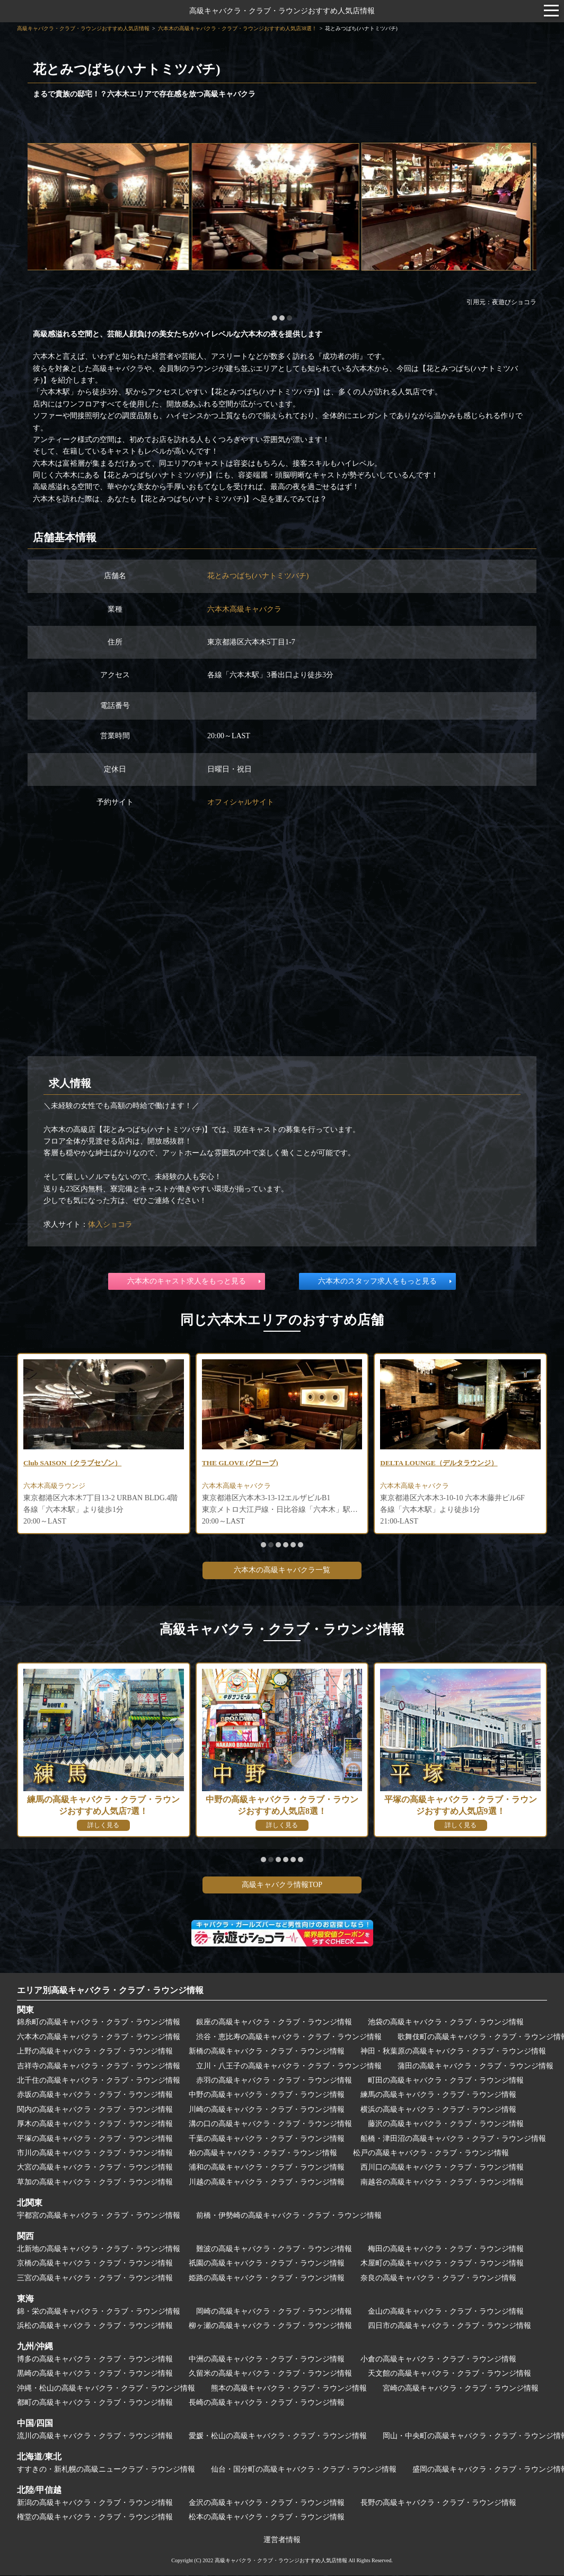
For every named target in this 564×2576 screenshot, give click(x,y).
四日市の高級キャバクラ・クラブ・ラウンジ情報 (449, 2327)
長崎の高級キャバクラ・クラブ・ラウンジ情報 (267, 2403)
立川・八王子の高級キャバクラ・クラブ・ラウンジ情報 (289, 2067)
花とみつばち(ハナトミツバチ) (258, 576)
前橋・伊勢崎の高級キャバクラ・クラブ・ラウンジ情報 (289, 2216)
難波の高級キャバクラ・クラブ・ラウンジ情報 (274, 2250)
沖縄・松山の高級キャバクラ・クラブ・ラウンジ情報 (106, 2389)
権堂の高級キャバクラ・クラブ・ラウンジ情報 (95, 2518)
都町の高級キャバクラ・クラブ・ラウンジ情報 (95, 2403)
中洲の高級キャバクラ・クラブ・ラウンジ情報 (267, 2360)
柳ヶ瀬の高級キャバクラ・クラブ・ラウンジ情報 (270, 2327)
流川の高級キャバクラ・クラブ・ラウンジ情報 (95, 2437)
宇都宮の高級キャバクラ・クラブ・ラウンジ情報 (98, 2216)
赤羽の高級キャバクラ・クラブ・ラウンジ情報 (274, 2081)
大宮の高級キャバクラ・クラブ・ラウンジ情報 (95, 2168)
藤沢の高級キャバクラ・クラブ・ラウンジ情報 (446, 2125)
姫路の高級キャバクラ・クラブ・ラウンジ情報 (267, 2278)
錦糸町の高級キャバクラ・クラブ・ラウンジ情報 (98, 2023)
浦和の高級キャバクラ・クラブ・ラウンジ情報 (267, 2168)
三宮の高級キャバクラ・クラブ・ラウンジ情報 (95, 2278)
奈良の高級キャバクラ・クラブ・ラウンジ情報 (438, 2278)
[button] (274, 318)
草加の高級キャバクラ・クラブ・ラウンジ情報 (95, 2183)
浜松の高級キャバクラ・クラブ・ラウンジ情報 (95, 2327)
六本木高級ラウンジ (56, 1487)
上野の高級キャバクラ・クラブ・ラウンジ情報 (95, 2052)
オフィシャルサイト (240, 802)
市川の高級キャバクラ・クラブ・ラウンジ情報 (95, 2154)
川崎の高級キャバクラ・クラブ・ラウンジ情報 (267, 2110)
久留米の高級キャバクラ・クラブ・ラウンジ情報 (270, 2374)
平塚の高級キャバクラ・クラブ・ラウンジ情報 (95, 2140)
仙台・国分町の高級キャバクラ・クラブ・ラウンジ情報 (303, 2470)
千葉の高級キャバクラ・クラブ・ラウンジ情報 (267, 2140)
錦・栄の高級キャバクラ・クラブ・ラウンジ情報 (98, 2312)
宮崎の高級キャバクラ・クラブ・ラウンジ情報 (461, 2389)
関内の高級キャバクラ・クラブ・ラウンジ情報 (95, 2110)
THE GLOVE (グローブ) (242, 1463)
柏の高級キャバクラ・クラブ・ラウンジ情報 (263, 2154)
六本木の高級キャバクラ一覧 (282, 1571)
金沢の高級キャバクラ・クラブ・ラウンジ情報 (267, 2504)
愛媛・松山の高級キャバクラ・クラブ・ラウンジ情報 (278, 2437)
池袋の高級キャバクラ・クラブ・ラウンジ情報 (446, 2023)
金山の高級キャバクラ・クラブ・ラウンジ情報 (446, 2312)
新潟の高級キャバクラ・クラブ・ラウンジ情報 (95, 2504)
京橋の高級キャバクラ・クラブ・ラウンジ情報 (95, 2264)
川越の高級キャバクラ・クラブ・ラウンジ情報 (267, 2183)
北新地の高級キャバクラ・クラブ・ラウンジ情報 (98, 2250)
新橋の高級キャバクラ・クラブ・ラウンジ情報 (267, 2052)
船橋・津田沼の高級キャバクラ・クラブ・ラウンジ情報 (453, 2140)
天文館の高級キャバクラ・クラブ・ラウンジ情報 (449, 2374)
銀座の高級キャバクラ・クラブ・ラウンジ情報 (274, 2023)
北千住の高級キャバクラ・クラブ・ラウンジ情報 (98, 2081)
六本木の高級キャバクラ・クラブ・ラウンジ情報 (98, 2038)
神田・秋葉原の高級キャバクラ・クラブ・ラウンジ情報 (453, 2052)
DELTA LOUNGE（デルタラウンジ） (442, 1463)
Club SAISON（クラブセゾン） (75, 1463)
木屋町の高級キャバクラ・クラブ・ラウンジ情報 (442, 2264)
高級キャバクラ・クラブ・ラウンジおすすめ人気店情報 (282, 11)
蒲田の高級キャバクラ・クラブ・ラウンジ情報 (475, 2067)
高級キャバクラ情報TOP (282, 1886)
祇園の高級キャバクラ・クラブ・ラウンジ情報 (267, 2264)
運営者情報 (282, 2541)
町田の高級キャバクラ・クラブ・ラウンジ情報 (446, 2081)
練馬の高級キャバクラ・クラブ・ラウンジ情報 (438, 2096)
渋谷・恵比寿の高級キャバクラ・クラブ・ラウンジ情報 (289, 2038)
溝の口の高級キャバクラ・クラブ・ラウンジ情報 (270, 2125)
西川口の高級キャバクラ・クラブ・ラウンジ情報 (442, 2168)
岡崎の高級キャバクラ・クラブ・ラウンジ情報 (274, 2312)
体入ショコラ (110, 1224)
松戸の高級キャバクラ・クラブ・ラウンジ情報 (431, 2154)
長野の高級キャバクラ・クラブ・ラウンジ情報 (438, 2504)
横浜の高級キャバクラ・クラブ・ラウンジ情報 (438, 2110)
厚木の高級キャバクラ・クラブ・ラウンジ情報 (95, 2125)
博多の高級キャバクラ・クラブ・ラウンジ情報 (95, 2360)
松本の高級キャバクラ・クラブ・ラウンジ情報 (267, 2518)
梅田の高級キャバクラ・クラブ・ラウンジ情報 (446, 2250)
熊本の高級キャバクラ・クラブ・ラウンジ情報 (289, 2389)
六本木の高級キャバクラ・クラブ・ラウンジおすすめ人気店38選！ (237, 28)
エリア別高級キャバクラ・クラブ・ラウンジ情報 (110, 1991)
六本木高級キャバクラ (244, 609)
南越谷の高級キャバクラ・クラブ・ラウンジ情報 (442, 2183)
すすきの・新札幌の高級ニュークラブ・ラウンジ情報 (106, 2470)
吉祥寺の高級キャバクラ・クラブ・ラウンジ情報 (98, 2067)
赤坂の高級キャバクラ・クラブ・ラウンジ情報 (95, 2096)
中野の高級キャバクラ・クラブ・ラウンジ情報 (267, 2096)
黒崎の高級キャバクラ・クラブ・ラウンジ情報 (95, 2374)
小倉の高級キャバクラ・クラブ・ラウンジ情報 (438, 2360)
